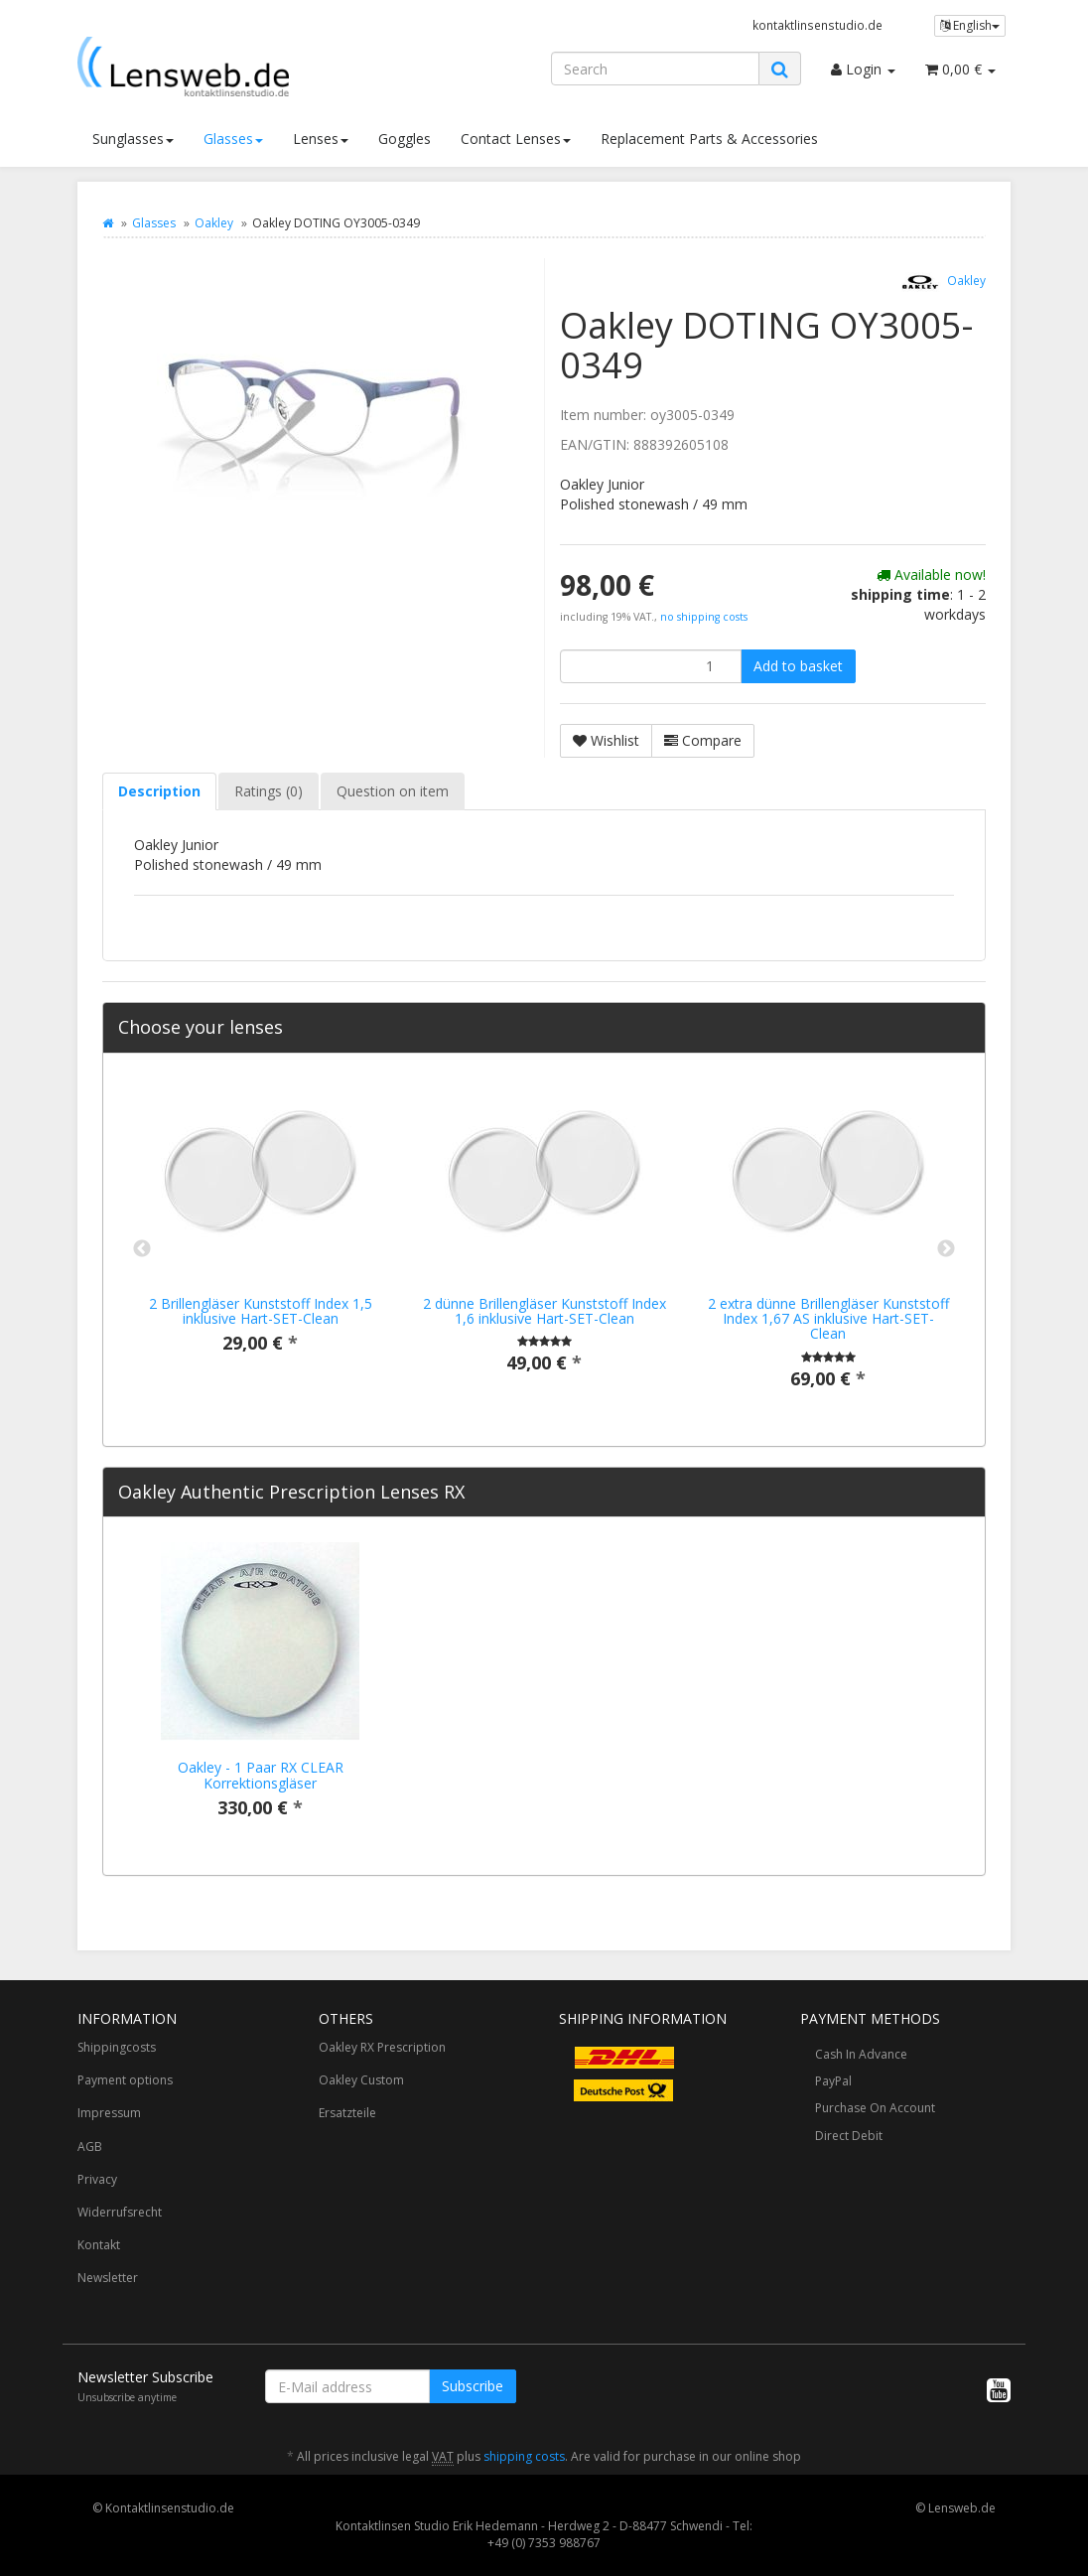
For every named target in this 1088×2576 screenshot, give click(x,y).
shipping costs (524, 2456)
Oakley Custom (361, 2080)
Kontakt (98, 2244)
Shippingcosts (116, 2047)
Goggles (404, 138)
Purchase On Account (875, 2107)
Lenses (320, 138)
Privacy (97, 2179)
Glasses (233, 138)
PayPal (833, 2081)
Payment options (125, 2080)
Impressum (109, 2112)
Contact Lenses (516, 138)
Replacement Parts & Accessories (709, 138)
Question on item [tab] (393, 791)
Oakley (214, 223)
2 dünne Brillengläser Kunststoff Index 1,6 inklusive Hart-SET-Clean (544, 1311)
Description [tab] (159, 791)
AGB (89, 2146)
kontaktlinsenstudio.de (817, 25)
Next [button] (946, 1249)
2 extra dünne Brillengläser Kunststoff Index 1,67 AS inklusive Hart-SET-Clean (828, 1319)
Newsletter (107, 2277)
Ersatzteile (347, 2112)
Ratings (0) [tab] (268, 791)
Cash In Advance (861, 2054)
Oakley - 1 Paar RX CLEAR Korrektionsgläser (260, 1774)
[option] (260, 1232)
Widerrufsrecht (119, 2212)
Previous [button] (142, 1249)
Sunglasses (133, 138)
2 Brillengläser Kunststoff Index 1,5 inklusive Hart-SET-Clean (260, 1311)
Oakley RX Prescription (382, 2047)
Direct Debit (849, 2135)
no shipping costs (704, 617)
